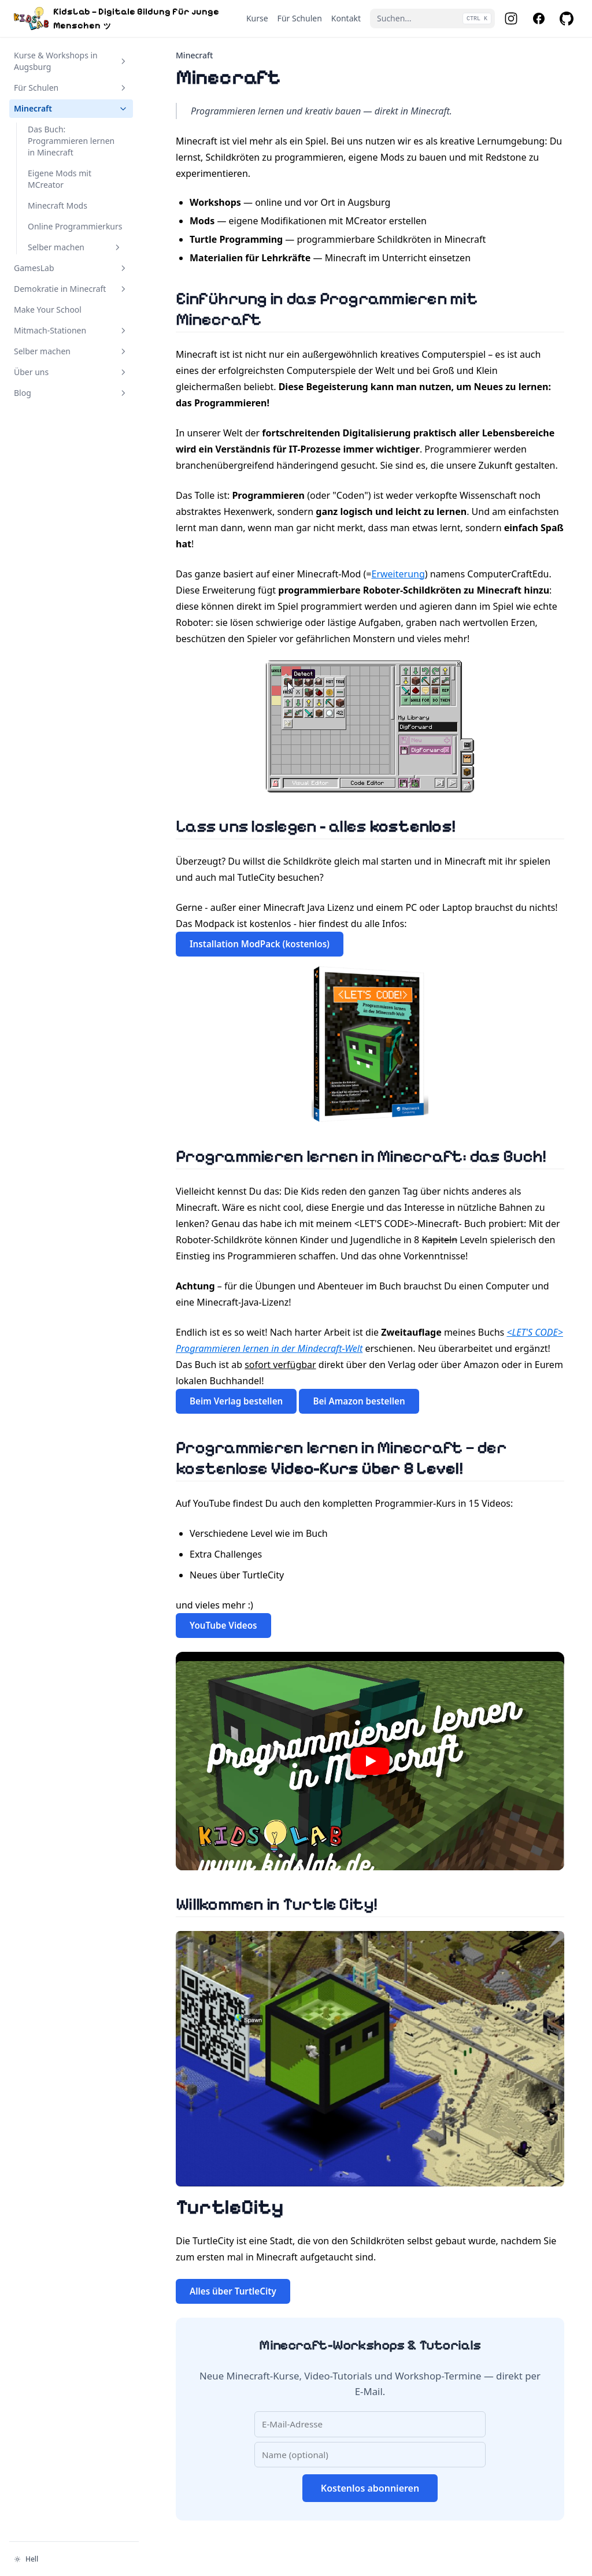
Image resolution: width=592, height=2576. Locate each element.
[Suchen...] (432, 18)
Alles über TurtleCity (233, 2291)
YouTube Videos (223, 1625)
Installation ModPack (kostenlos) (260, 944)
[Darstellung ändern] (74, 2559)
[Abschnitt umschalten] (123, 61)
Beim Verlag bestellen (236, 1401)
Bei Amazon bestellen (359, 1401)
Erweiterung (398, 574)
